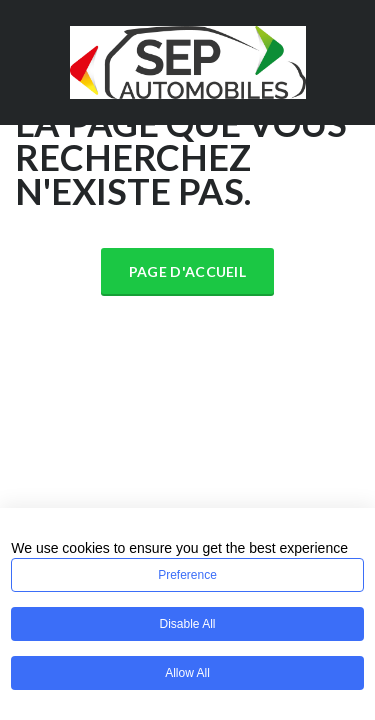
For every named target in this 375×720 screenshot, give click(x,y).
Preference (187, 575)
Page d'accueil (187, 271)
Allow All (187, 673)
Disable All (187, 624)
